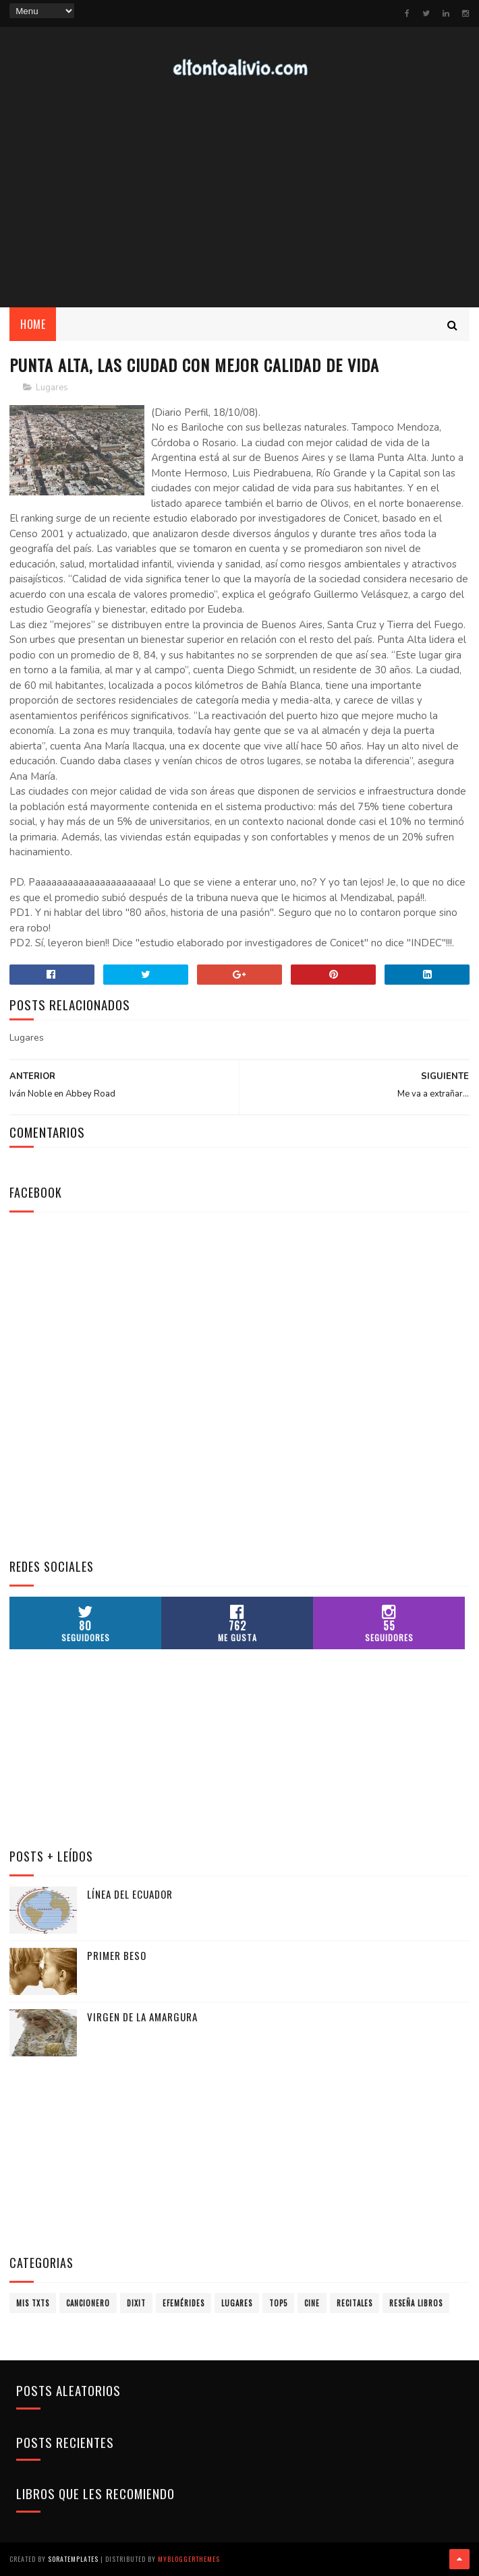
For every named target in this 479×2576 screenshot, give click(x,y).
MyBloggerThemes (189, 2559)
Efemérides (183, 2303)
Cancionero (88, 2303)
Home (32, 324)
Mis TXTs (32, 2303)
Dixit (136, 2303)
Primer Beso (116, 1955)
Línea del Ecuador (130, 1894)
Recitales (354, 2303)
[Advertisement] (110, 1458)
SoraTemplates (73, 2559)
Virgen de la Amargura (142, 2016)
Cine (312, 2303)
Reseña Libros (416, 2303)
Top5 (278, 2303)
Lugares (52, 387)
